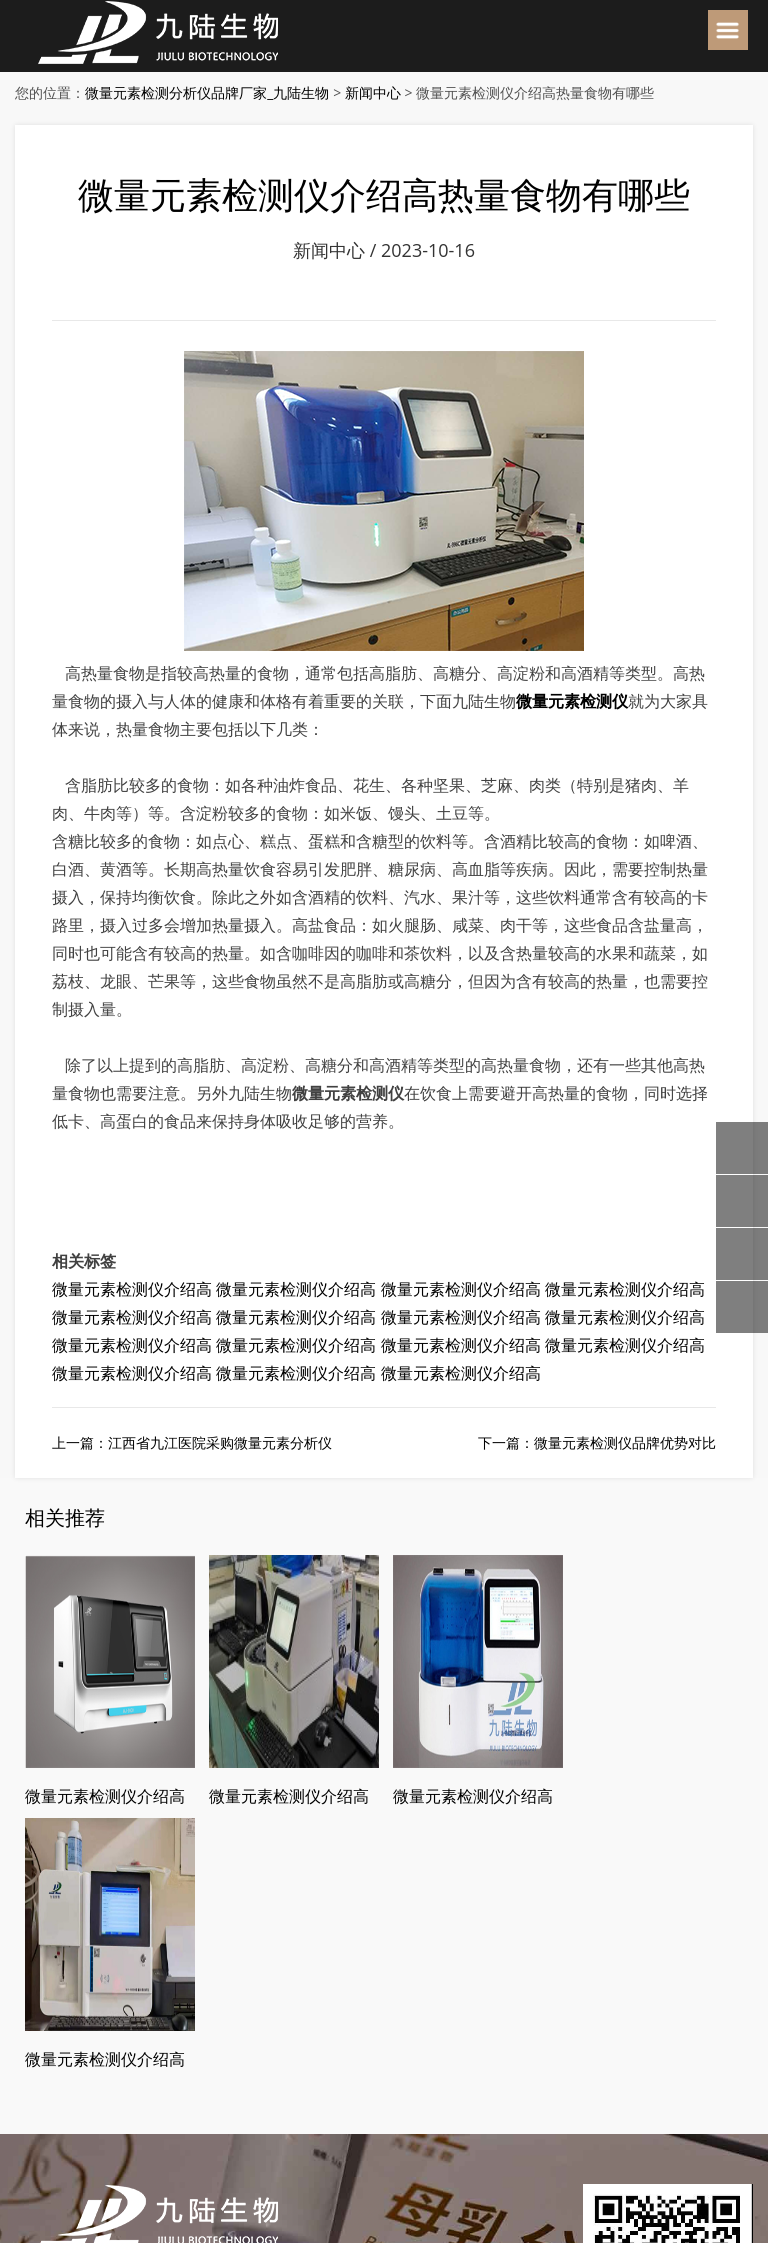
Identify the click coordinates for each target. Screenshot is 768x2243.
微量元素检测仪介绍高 (132, 1289)
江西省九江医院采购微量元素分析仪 (220, 1442)
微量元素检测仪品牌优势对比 (625, 1442)
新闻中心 (373, 92)
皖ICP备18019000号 (352, 2164)
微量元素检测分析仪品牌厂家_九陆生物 (207, 92)
